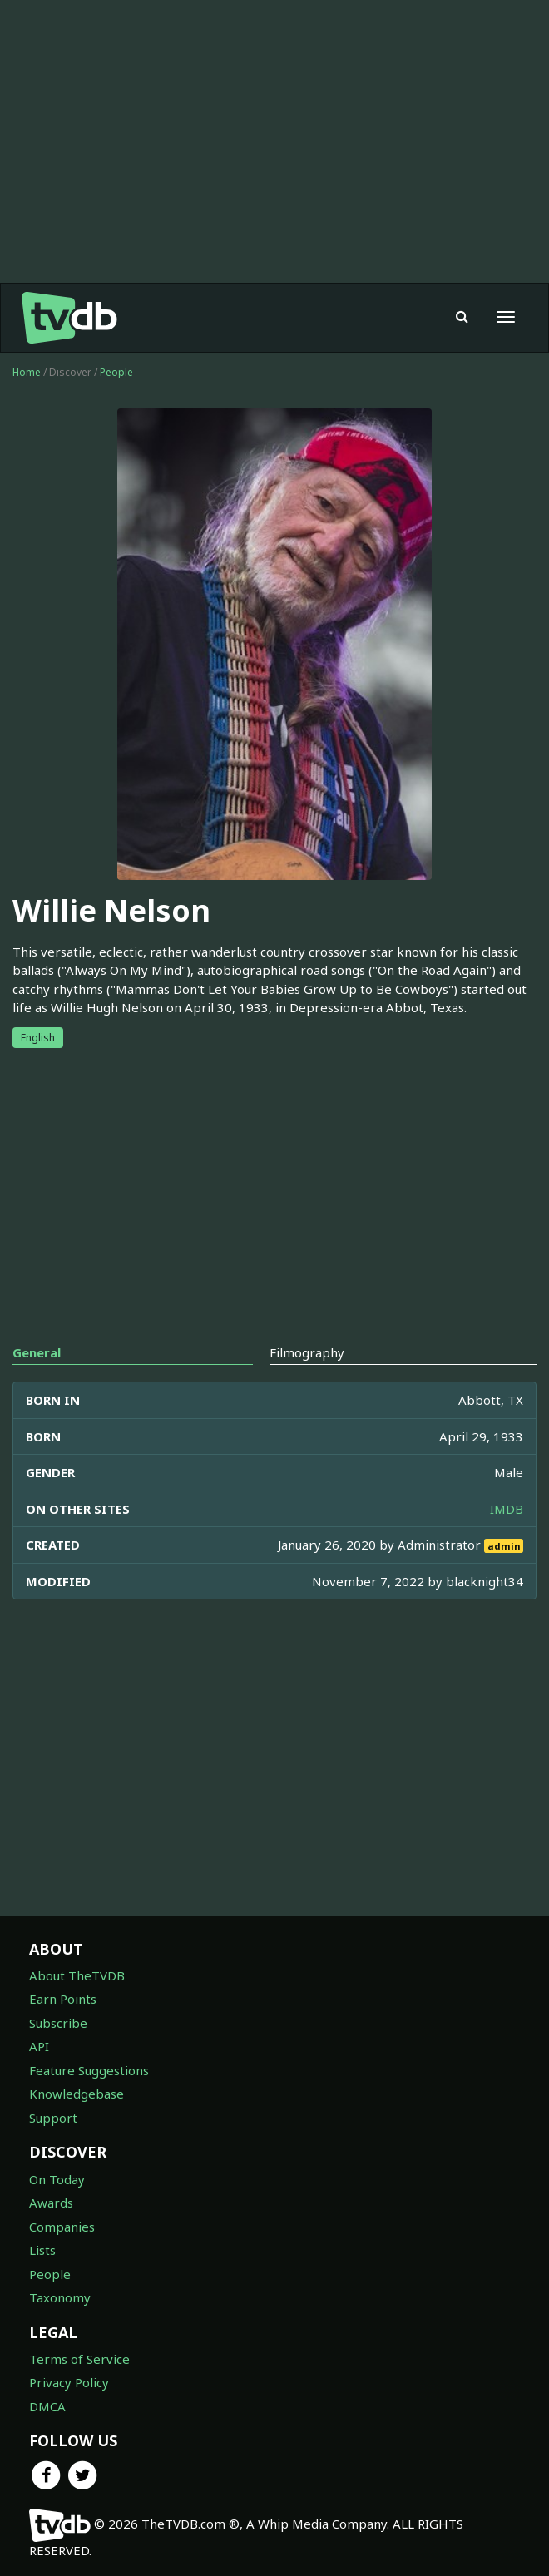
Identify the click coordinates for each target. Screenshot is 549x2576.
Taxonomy (60, 2297)
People (116, 372)
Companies (62, 2226)
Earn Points (62, 1998)
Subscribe (58, 2023)
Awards (51, 2202)
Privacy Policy (69, 2382)
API (39, 2046)
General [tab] (36, 1352)
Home (26, 372)
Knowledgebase (76, 2093)
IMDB (506, 1509)
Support (53, 2117)
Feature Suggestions (89, 2070)
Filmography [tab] (307, 1352)
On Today (57, 2179)
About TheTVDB (77, 1975)
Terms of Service (79, 2359)
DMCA (47, 2406)
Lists (42, 2250)
